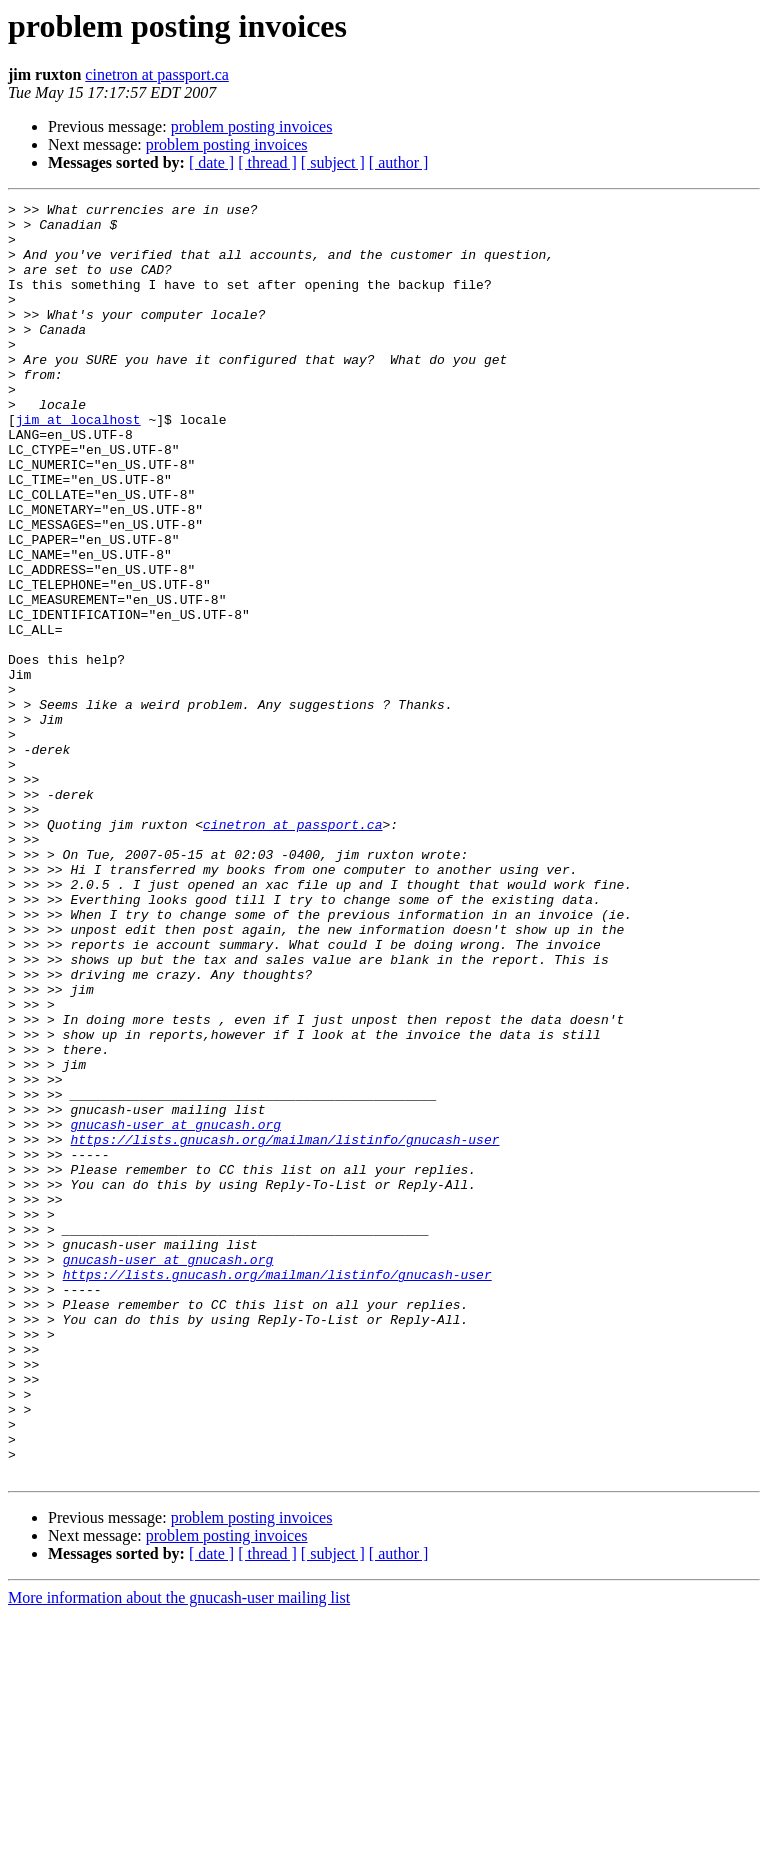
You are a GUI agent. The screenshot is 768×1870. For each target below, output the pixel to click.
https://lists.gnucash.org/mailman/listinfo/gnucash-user (284, 1328)
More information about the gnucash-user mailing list (179, 1852)
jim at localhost (78, 464)
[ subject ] (333, 162)
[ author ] (399, 162)
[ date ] (211, 162)
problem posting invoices (252, 126)
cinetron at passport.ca (157, 74)
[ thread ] (267, 162)
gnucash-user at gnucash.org (175, 1310)
